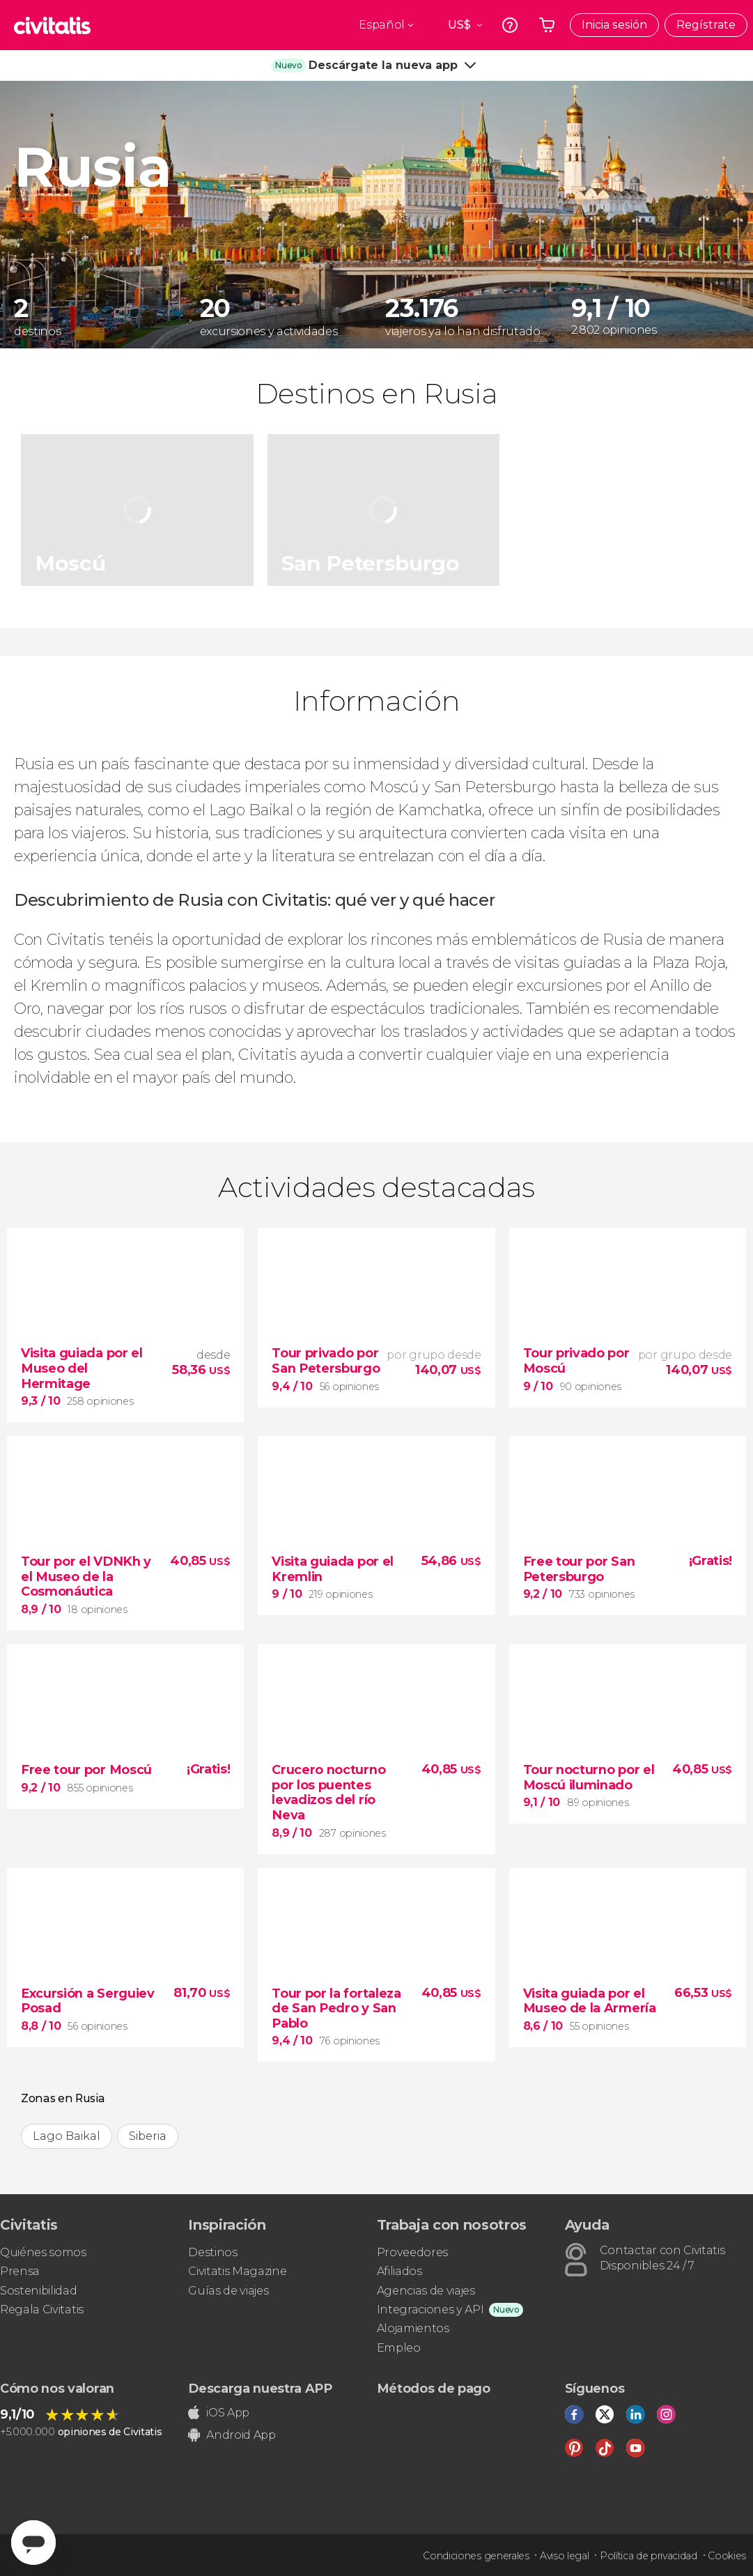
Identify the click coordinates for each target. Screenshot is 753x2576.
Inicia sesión (614, 24)
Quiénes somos (43, 2252)
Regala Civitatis (42, 2309)
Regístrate (706, 24)
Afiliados (399, 2271)
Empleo (399, 2347)
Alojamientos (413, 2328)
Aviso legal (564, 2556)
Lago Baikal (66, 2136)
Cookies (727, 2556)
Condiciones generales (476, 2556)
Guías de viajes (228, 2290)
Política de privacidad (648, 2556)
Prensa (20, 2271)
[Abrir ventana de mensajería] (33, 2542)
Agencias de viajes (426, 2290)
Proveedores (412, 2252)
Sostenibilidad (38, 2290)
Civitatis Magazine (237, 2271)
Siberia (147, 2136)
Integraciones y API (430, 2309)
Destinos (212, 2252)
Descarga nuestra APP (260, 2388)
